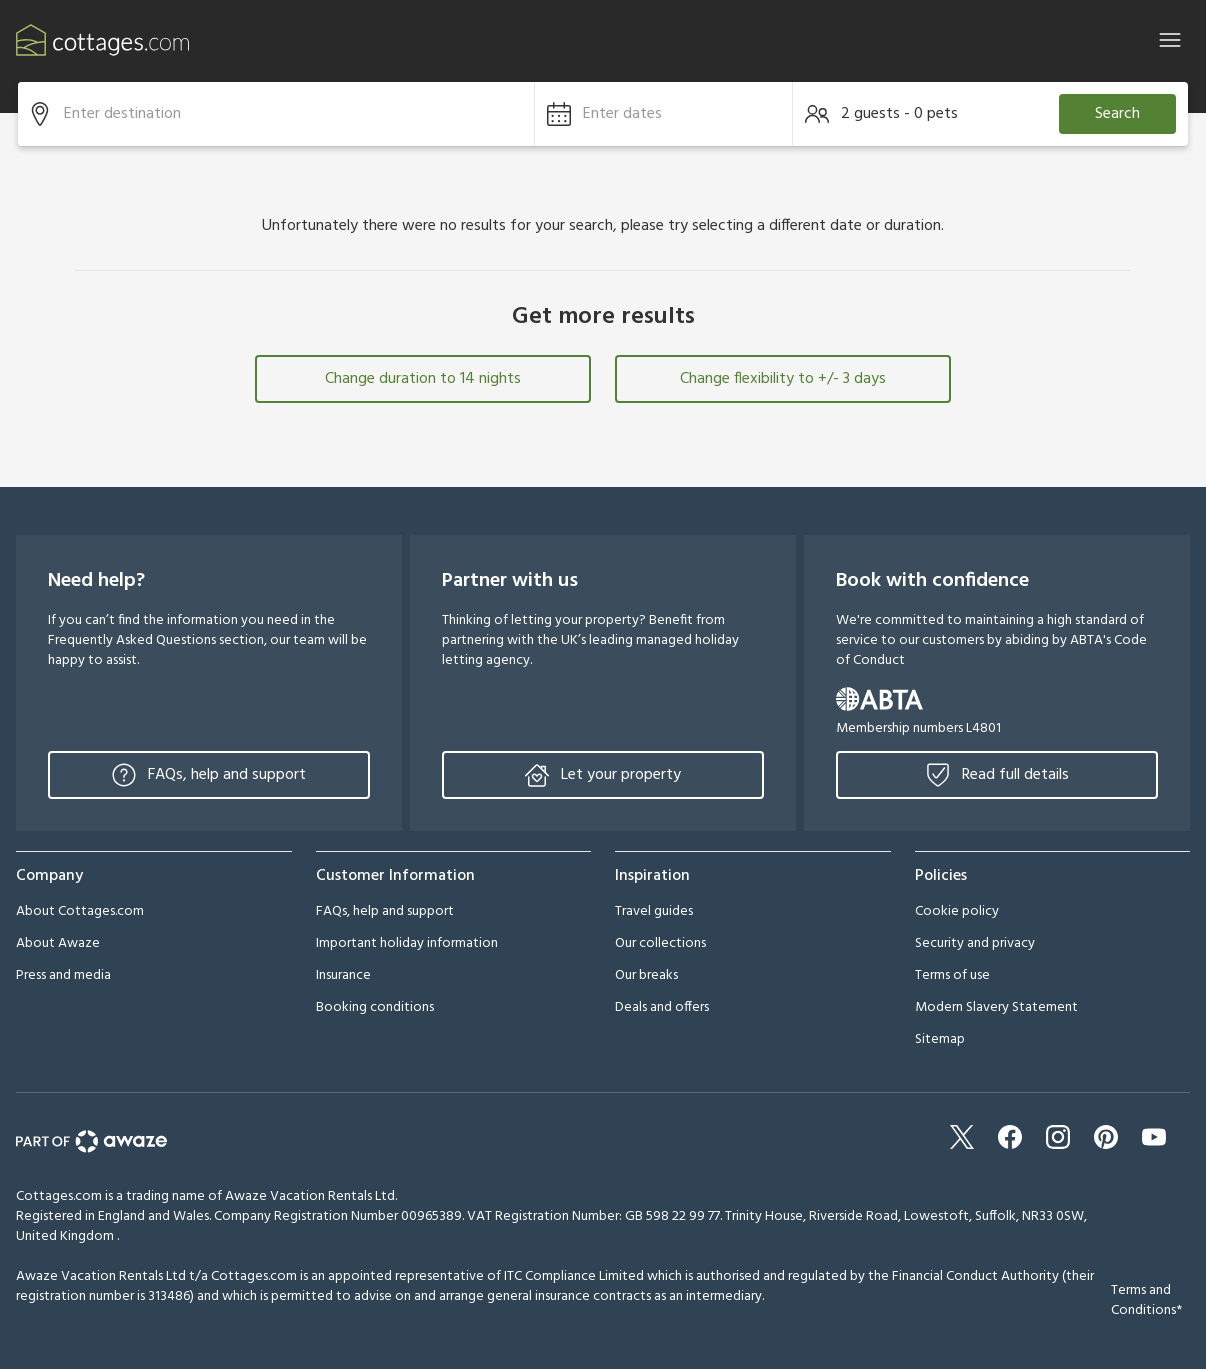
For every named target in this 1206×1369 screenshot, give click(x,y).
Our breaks (646, 975)
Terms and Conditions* (1146, 1300)
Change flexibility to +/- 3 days (783, 379)
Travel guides (654, 911)
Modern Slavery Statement (996, 1007)
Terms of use (952, 975)
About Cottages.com (80, 911)
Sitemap (940, 1039)
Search (1117, 114)
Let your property (603, 775)
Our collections (660, 943)
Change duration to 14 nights (423, 379)
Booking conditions (375, 1007)
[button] (664, 114)
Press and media (63, 975)
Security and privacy (975, 943)
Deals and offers (662, 1007)
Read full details (997, 775)
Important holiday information (407, 943)
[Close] (1170, 40)
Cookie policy (957, 911)
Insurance (343, 975)
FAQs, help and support (209, 775)
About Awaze (58, 943)
